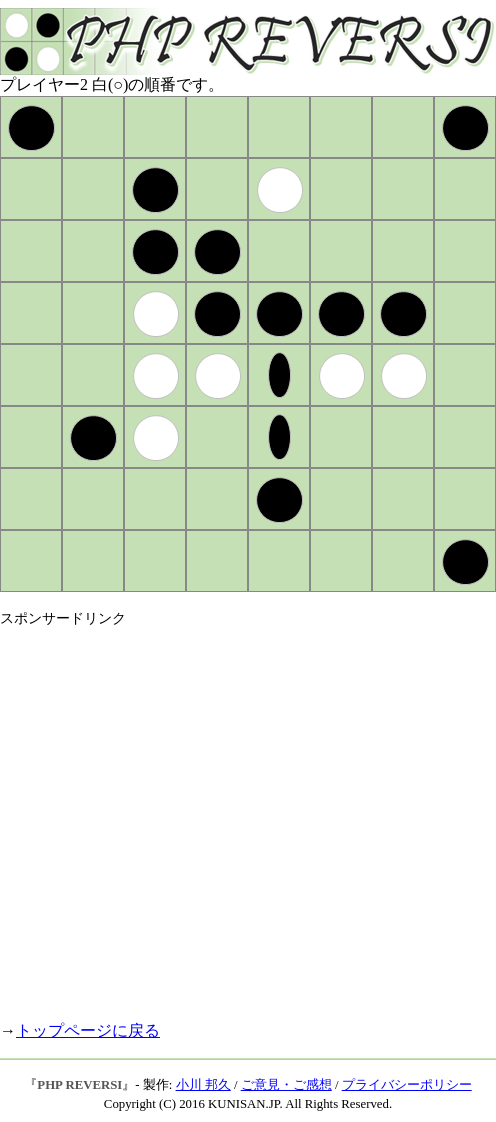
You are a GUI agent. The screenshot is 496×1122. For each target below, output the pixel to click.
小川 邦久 (203, 1085)
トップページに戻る (88, 1030)
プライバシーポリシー (407, 1085)
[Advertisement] (187, 815)
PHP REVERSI (79, 1085)
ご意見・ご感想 (286, 1085)
